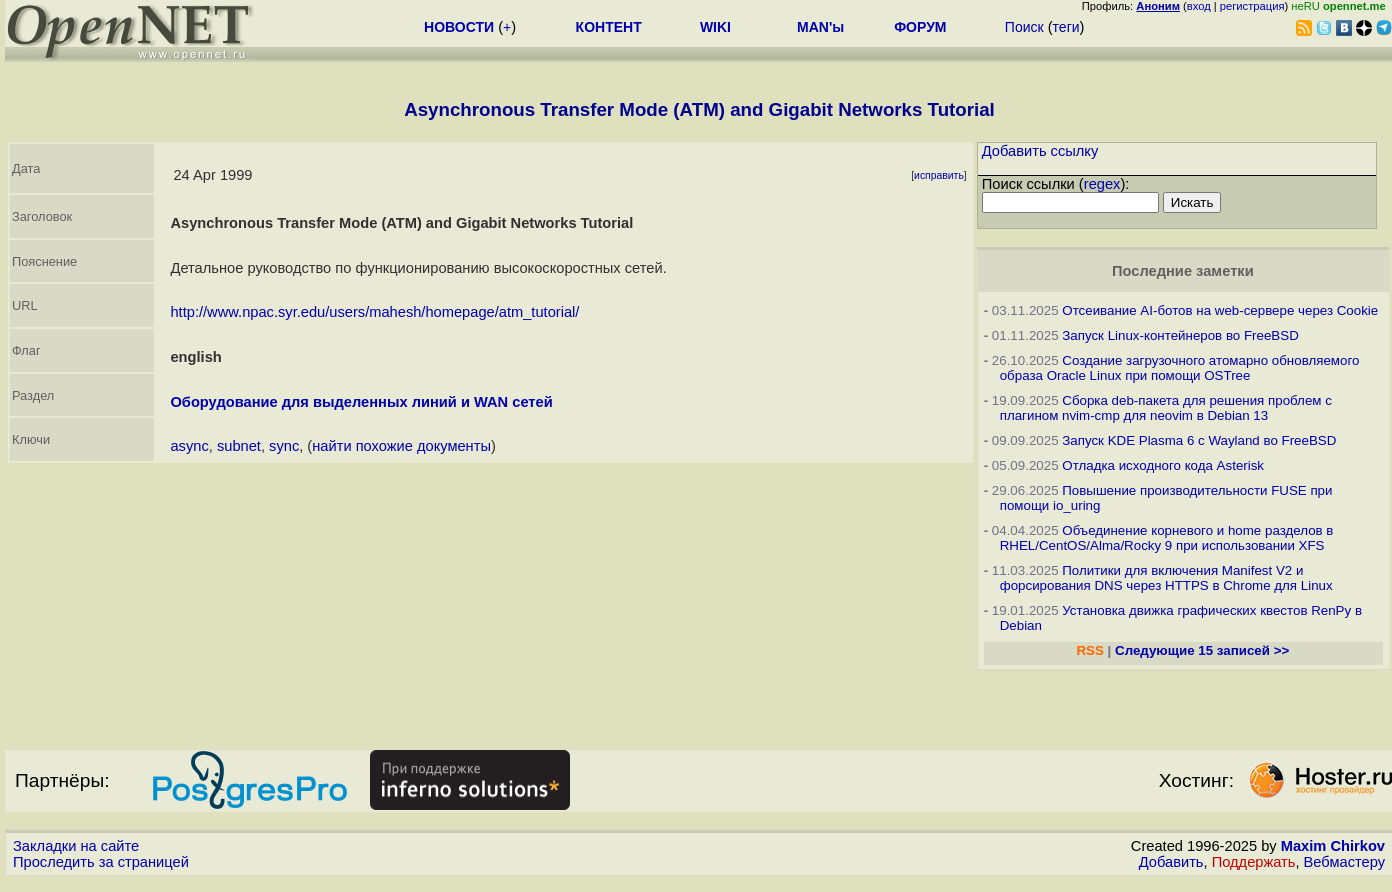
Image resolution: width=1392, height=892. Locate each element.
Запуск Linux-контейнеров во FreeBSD (1180, 335)
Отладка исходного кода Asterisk (1163, 465)
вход (1199, 6)
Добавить (1171, 862)
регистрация (1252, 6)
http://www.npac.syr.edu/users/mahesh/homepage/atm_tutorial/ (374, 312)
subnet (239, 446)
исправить (939, 175)
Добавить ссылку (1040, 151)
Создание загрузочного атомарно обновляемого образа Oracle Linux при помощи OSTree (1180, 368)
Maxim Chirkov (1333, 846)
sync (284, 446)
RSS (1089, 650)
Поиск (1024, 27)
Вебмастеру (1344, 862)
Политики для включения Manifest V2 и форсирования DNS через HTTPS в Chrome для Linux (1166, 578)
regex (1102, 184)
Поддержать (1254, 862)
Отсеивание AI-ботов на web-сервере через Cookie (1220, 310)
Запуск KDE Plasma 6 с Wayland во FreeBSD (1199, 440)
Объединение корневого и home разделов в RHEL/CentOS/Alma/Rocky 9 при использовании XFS (1167, 538)
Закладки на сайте (76, 846)
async (189, 446)
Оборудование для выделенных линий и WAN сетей (361, 402)
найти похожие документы (401, 446)
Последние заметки (1183, 271)
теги (1066, 27)
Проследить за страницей (101, 862)
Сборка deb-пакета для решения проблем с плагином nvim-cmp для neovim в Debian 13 (1166, 408)
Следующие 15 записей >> (1202, 650)
